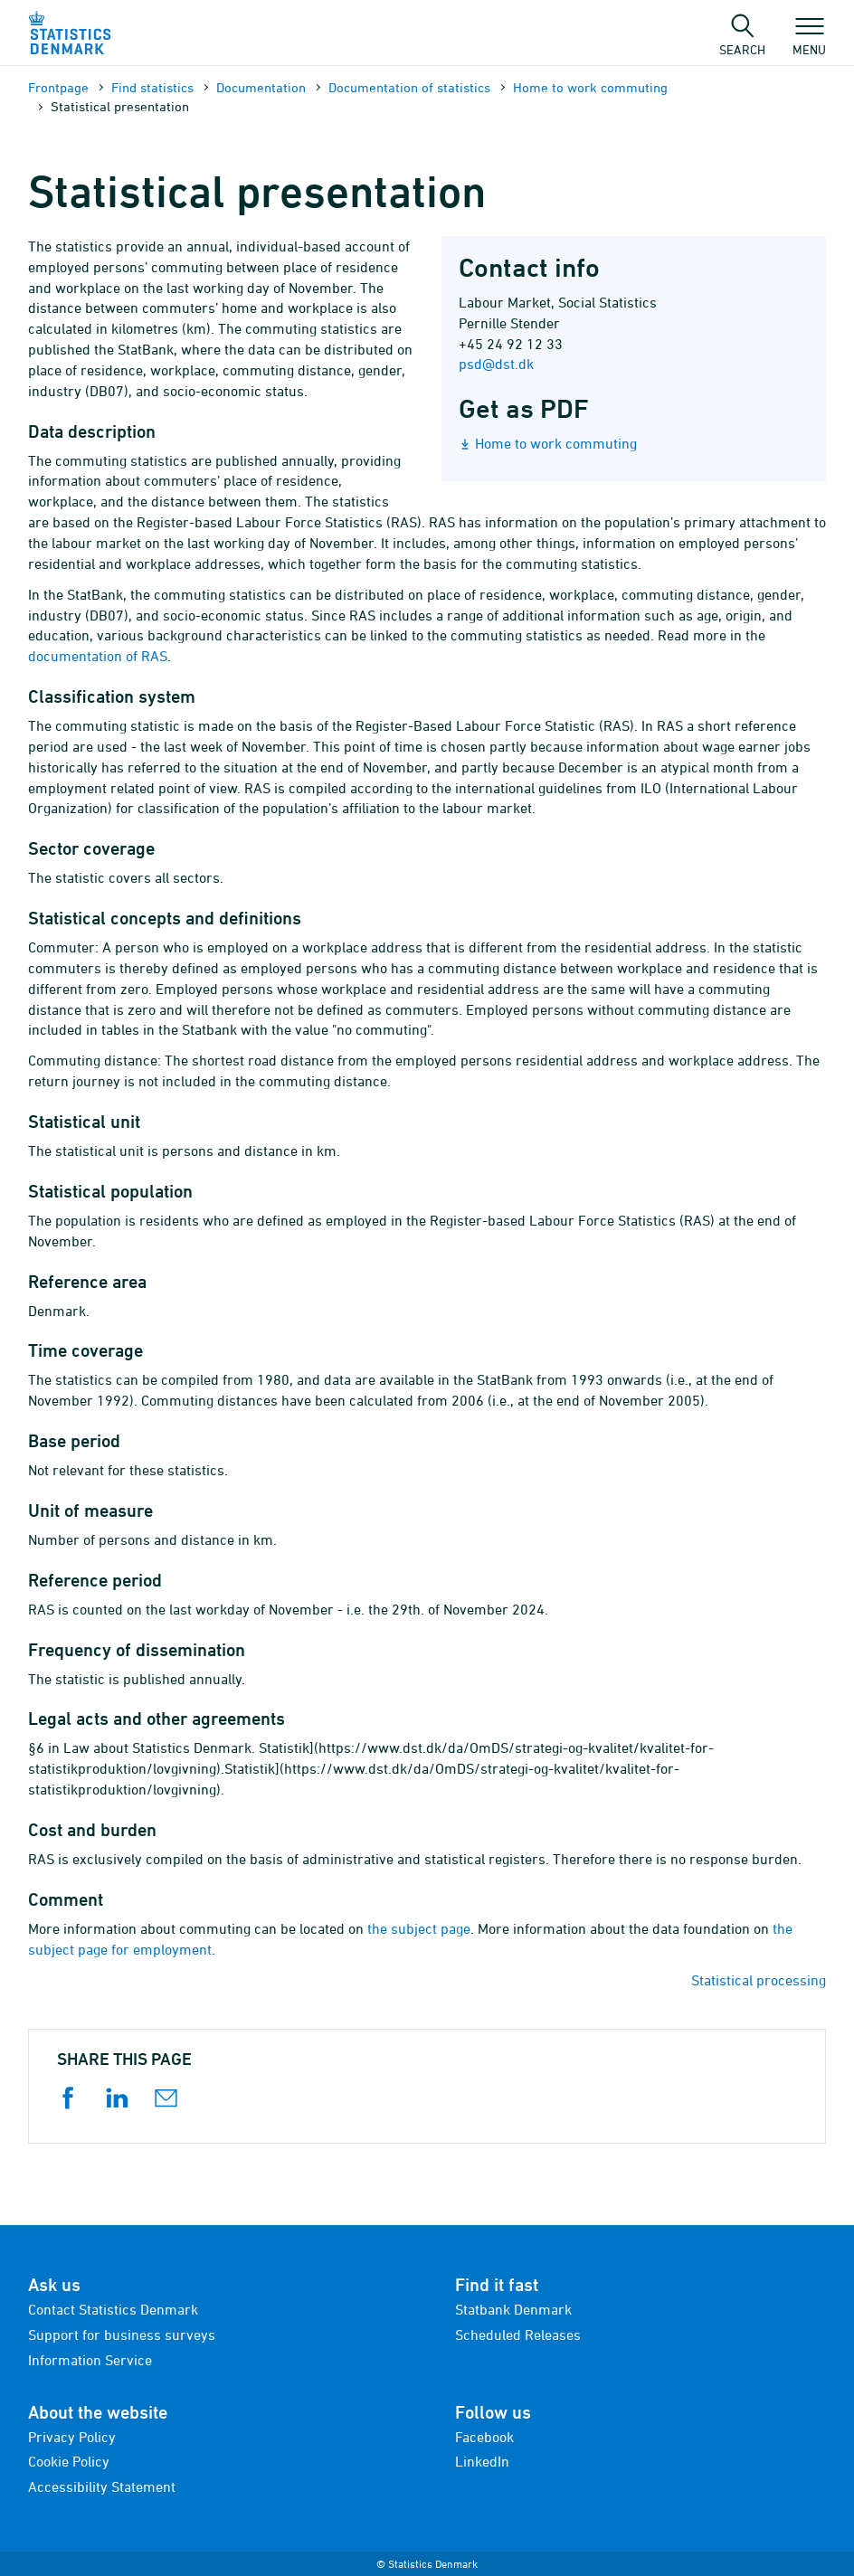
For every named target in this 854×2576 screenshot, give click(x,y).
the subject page (418, 1928)
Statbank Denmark (513, 2309)
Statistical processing (758, 1980)
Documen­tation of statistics (409, 87)
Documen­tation (261, 87)
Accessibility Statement (102, 2486)
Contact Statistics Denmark (113, 2309)
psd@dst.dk (496, 363)
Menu (809, 40)
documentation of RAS (97, 656)
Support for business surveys (121, 2334)
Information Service (90, 2360)
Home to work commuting (590, 87)
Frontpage (58, 87)
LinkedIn (482, 2461)
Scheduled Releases (518, 2334)
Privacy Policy (72, 2437)
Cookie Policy (68, 2461)
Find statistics (152, 87)
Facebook (484, 2437)
